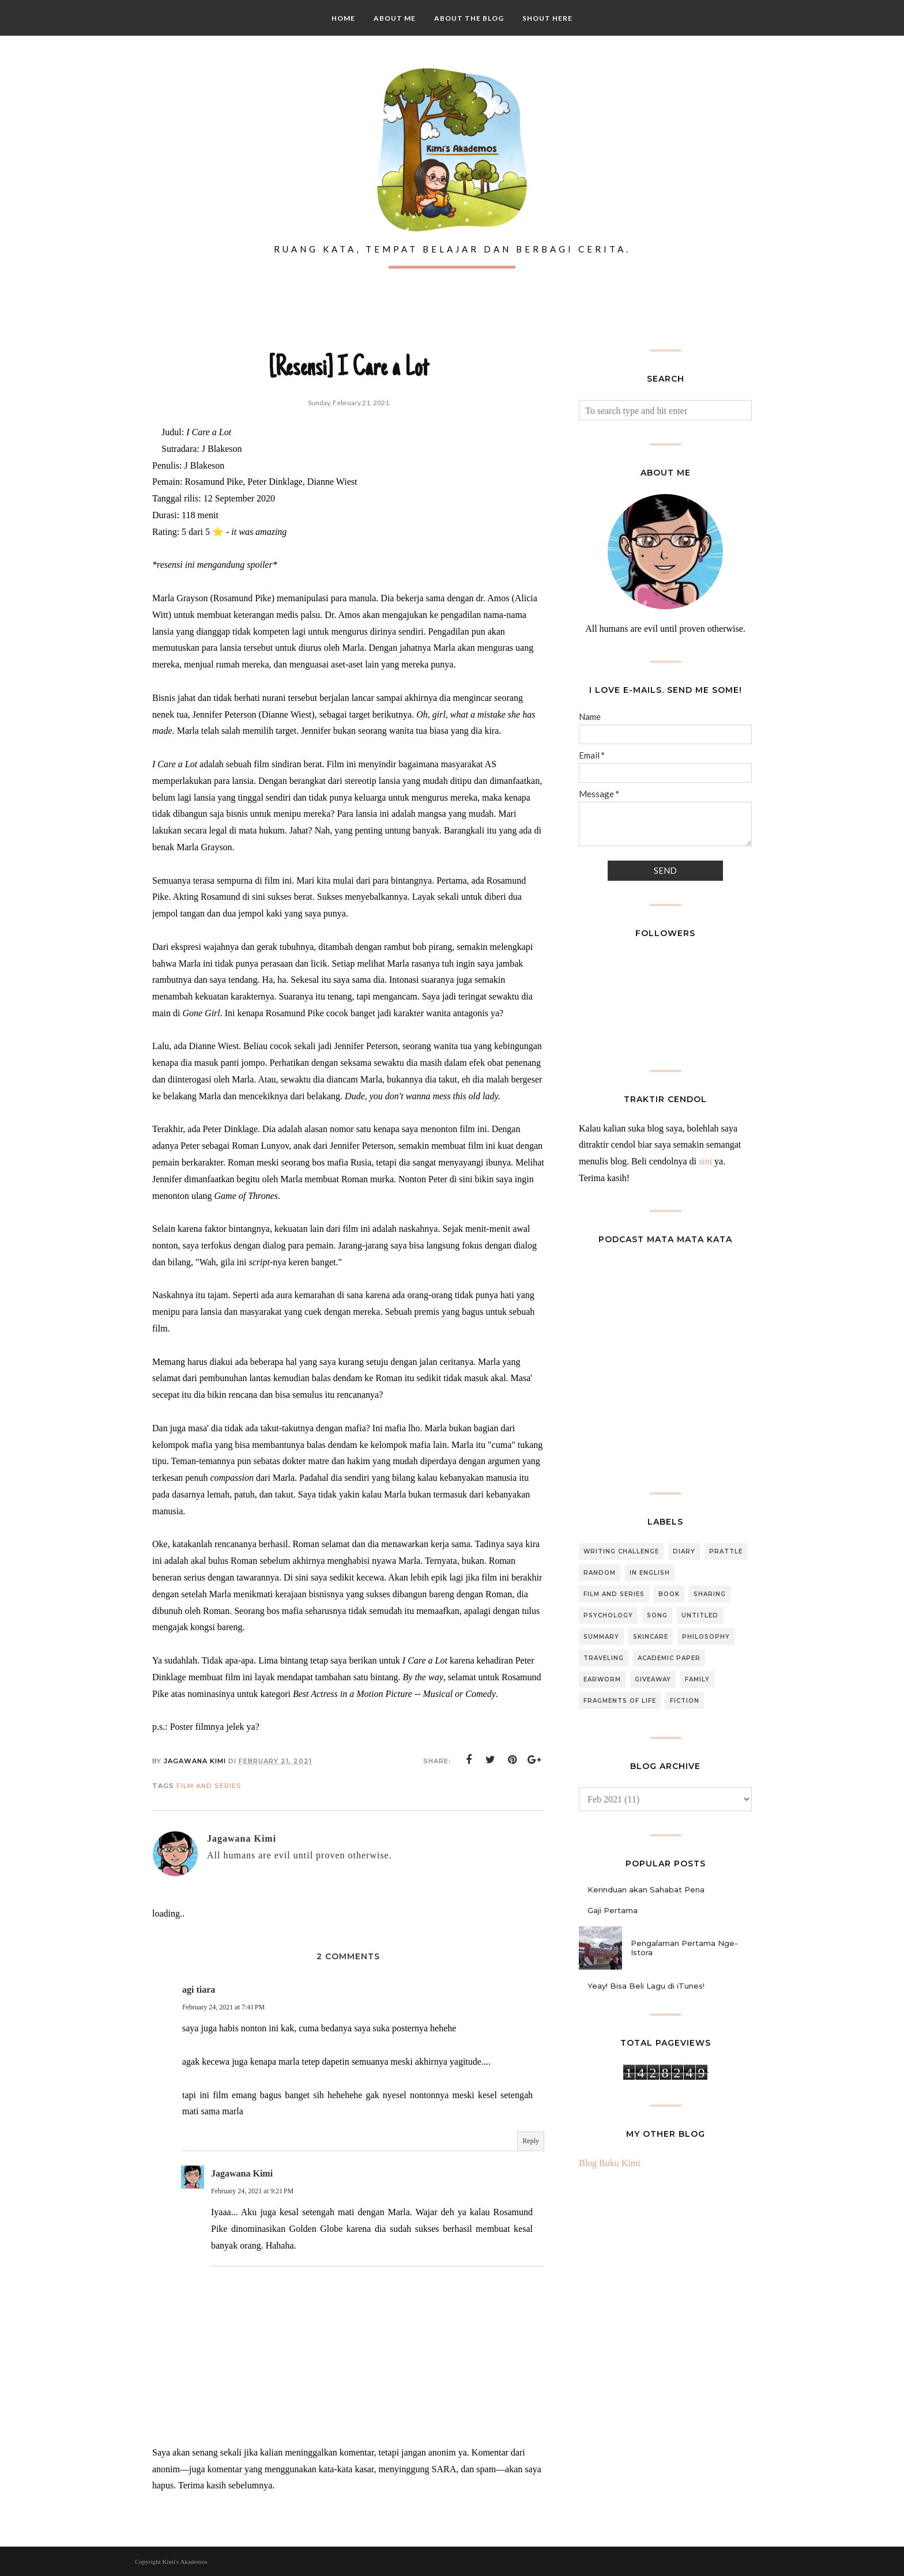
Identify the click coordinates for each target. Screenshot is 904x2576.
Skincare (650, 1636)
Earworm (602, 1679)
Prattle (726, 1551)
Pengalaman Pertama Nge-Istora (684, 1947)
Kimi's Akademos (184, 2561)
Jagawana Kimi (242, 2173)
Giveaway (653, 1679)
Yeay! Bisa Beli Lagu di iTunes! (646, 1985)
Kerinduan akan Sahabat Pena (646, 1889)
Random (599, 1572)
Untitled (699, 1615)
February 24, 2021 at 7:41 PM (223, 2007)
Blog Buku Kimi (610, 2163)
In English (650, 1572)
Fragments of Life (619, 1700)
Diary (684, 1551)
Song (657, 1615)
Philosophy (706, 1636)
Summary (601, 1636)
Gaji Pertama (612, 1910)
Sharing (710, 1594)
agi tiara (198, 1989)
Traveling (603, 1658)
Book (669, 1594)
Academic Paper (669, 1658)
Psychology (608, 1615)
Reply (530, 2141)
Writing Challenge (621, 1551)
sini (705, 1161)
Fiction (684, 1700)
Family (697, 1679)
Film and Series (209, 1786)
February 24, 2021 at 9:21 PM (252, 2191)
